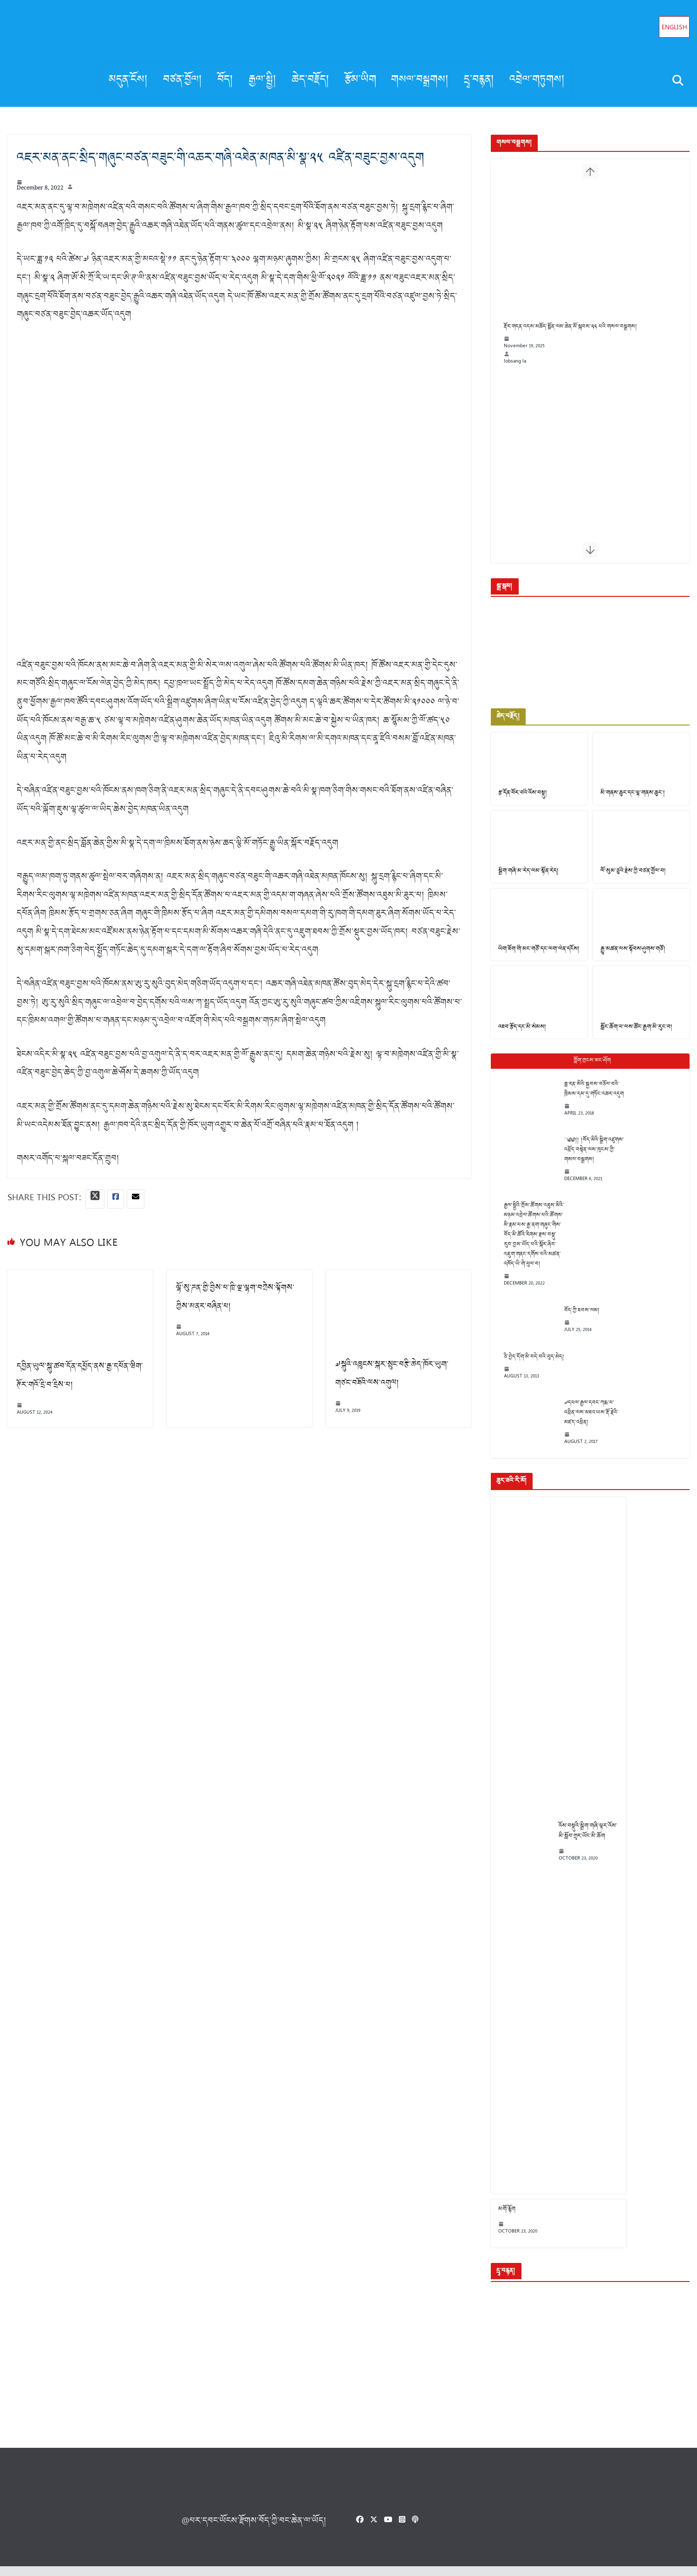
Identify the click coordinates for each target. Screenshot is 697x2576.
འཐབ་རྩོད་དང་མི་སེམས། (516, 1036)
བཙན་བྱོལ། (182, 80)
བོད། (225, 80)
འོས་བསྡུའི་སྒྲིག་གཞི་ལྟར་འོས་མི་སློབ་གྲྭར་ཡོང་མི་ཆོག (582, 1840)
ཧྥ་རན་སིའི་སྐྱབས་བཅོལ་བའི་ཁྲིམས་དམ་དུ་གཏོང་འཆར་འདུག (588, 1098)
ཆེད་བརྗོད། (311, 80)
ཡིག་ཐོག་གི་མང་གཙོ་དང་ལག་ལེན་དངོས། (533, 957)
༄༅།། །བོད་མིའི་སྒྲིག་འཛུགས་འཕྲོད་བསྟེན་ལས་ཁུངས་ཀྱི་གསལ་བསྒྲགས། (588, 1158)
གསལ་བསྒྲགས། (420, 80)
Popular (587, 1070)
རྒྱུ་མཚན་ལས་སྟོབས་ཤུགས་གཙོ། (630, 957)
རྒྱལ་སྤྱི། (262, 80)
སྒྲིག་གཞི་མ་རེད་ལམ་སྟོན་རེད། (522, 877)
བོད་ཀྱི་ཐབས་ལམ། (575, 1319)
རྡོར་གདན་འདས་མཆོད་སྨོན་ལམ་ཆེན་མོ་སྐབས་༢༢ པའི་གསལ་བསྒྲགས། (564, 339)
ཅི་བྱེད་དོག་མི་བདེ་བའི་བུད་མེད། (528, 1366)
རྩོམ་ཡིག (360, 80)
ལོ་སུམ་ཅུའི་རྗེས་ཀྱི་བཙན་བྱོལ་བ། (631, 877)
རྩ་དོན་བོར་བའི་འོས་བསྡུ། (516, 798)
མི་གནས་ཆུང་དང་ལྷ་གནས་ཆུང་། (630, 798)
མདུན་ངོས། (128, 80)
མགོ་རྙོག (500, 2218)
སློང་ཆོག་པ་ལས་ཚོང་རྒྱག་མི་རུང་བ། (634, 1036)
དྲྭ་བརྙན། (479, 80)
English (674, 28)
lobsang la (509, 373)
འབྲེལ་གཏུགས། (537, 80)
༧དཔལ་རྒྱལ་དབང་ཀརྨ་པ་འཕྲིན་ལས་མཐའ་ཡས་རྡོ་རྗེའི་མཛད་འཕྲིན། (585, 1421)
